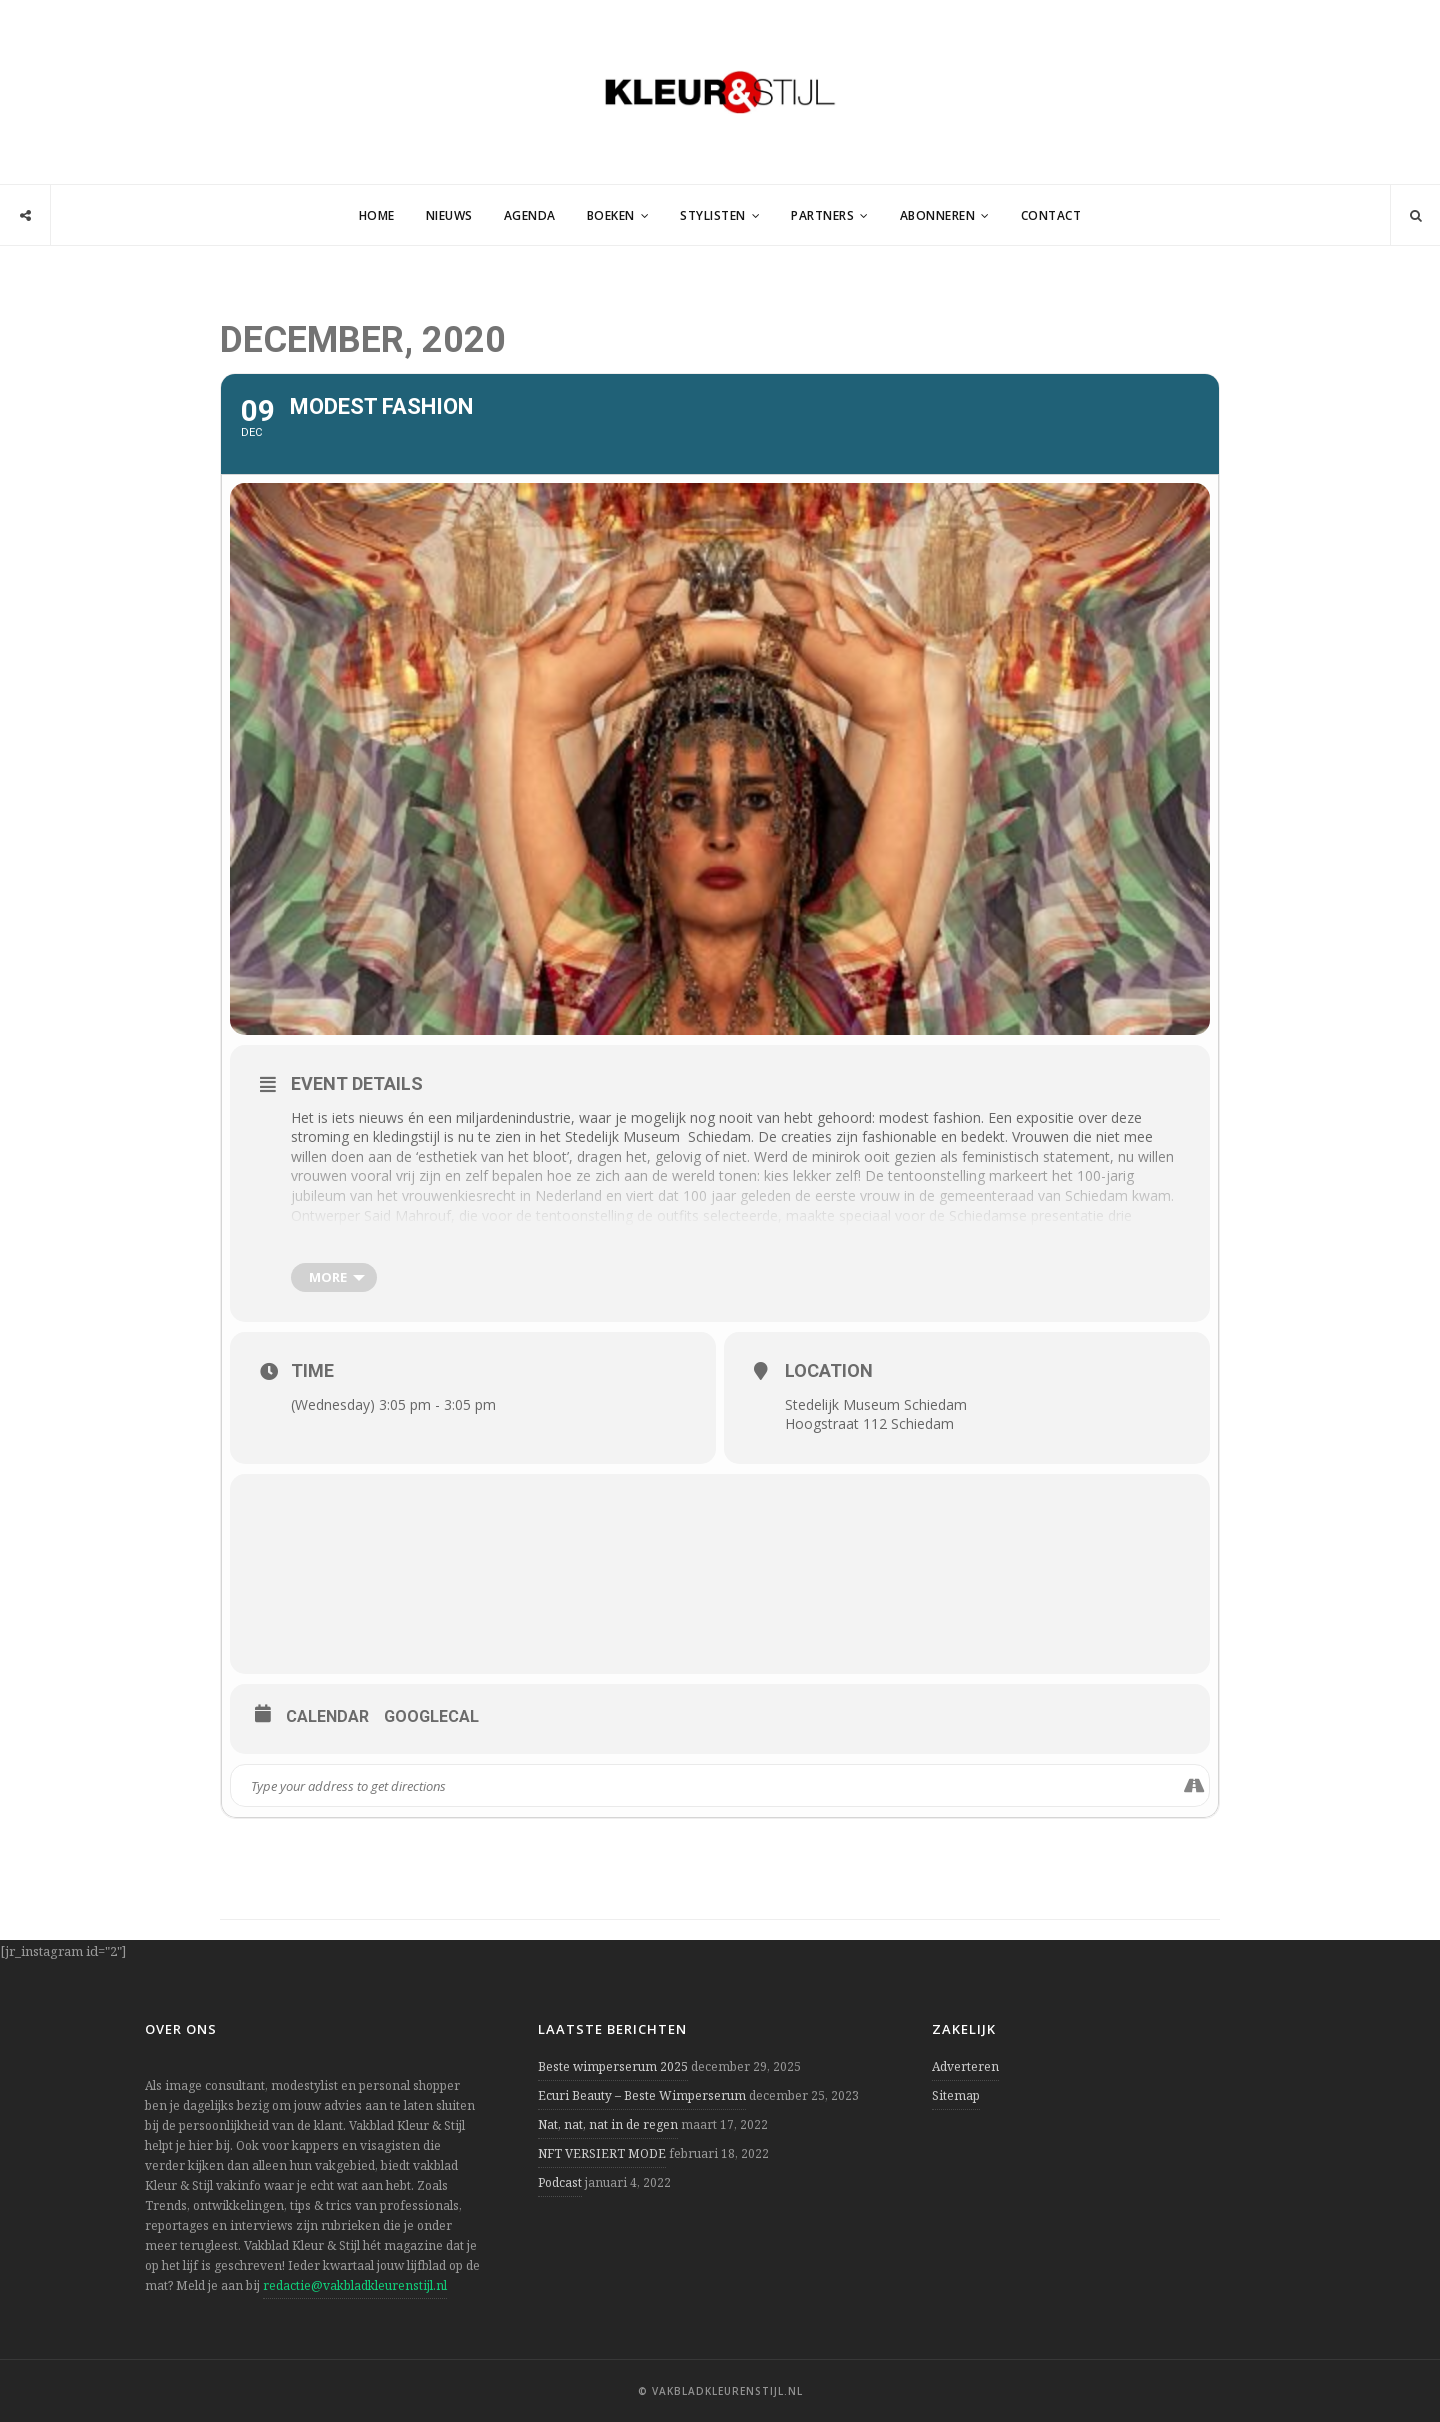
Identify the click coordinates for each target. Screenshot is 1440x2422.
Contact (1051, 215)
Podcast (560, 2182)
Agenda (530, 215)
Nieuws (449, 215)
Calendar (327, 1716)
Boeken (611, 215)
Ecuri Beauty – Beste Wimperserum (642, 2095)
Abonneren (938, 215)
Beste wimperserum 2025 (613, 2066)
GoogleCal (431, 1716)
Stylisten (713, 215)
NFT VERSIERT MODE (602, 2153)
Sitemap (956, 2095)
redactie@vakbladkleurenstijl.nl (355, 2285)
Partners (822, 215)
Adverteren (965, 2066)
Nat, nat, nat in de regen (608, 2124)
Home (377, 215)
